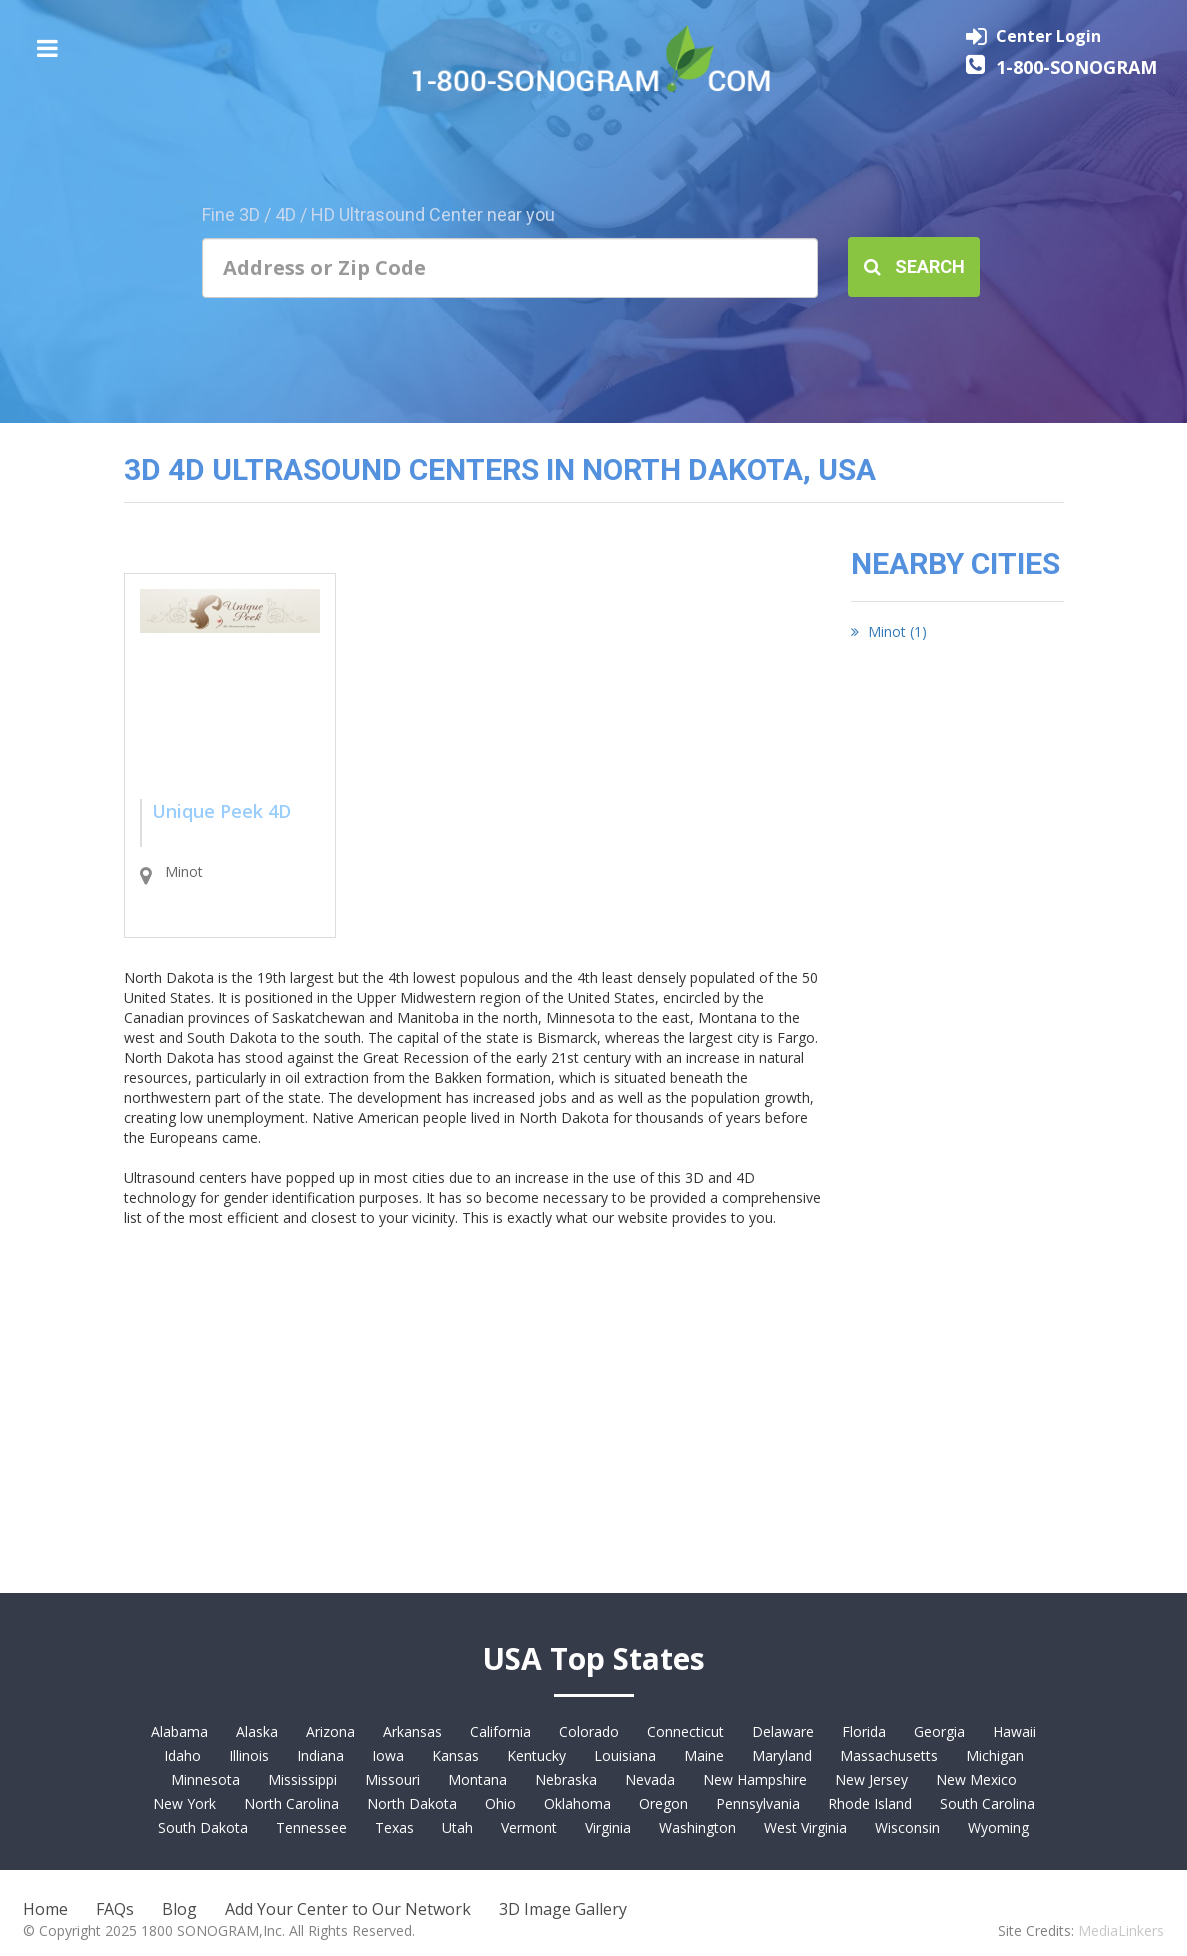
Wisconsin (907, 1827)
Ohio (500, 1803)
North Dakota (412, 1803)
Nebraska (566, 1779)
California (500, 1731)
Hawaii (1014, 1731)
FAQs (115, 1909)
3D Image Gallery (563, 1909)
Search (914, 266)
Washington (697, 1827)
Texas (394, 1827)
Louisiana (625, 1755)
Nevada (650, 1779)
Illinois (249, 1755)
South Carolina (987, 1803)
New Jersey (871, 1779)
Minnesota (205, 1779)
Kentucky (536, 1755)
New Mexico (976, 1779)
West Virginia (805, 1827)
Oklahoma (577, 1803)
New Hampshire (755, 1779)
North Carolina (291, 1803)
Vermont (529, 1827)
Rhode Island (870, 1803)
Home (45, 1909)
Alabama (179, 1731)
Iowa (388, 1755)
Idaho (182, 1755)
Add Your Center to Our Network (348, 1909)
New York (184, 1803)
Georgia (939, 1731)
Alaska (257, 1731)
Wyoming (998, 1827)
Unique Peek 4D (221, 811)
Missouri (392, 1779)
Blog (179, 1909)
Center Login (1048, 36)
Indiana (320, 1755)
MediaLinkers (1121, 1930)
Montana (477, 1779)
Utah (457, 1827)
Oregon (663, 1803)
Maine (704, 1755)
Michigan (995, 1755)
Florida (864, 1731)
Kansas (455, 1755)
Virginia (608, 1827)
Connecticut (685, 1731)
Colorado (589, 1731)
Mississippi (302, 1779)
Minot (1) (889, 631)
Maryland (782, 1755)
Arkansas (412, 1731)
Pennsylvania (758, 1803)
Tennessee (311, 1827)
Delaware (783, 1731)
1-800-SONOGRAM (1076, 67)
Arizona (330, 1731)
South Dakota (203, 1827)
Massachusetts (889, 1755)
